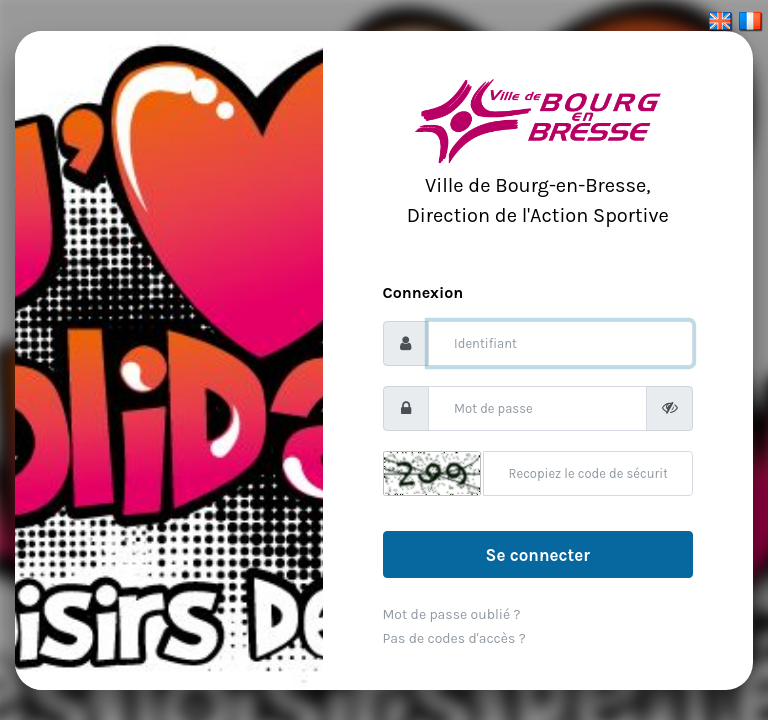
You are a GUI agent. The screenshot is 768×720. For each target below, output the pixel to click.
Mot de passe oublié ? (452, 614)
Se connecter (538, 555)
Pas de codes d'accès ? (454, 638)
